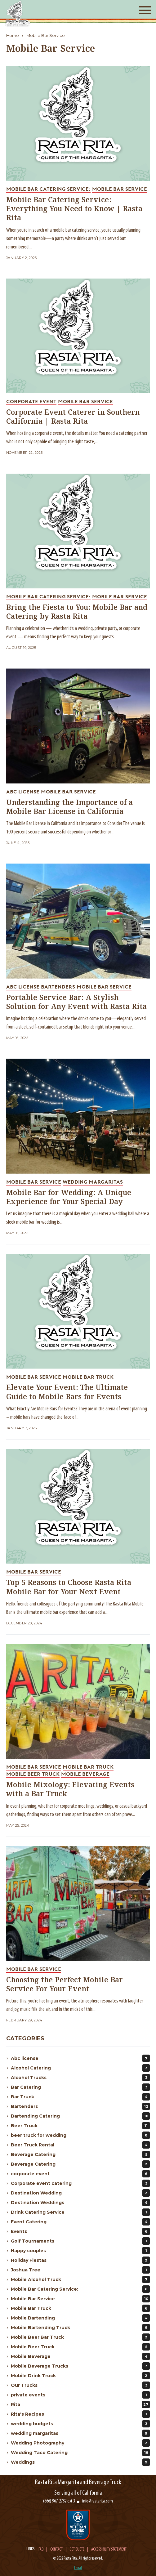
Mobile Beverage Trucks (80, 2366)
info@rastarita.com (97, 2501)
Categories (25, 2038)
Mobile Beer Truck (80, 2347)
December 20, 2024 (24, 1623)
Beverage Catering (80, 2154)
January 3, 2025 (21, 1428)
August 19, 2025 (21, 648)
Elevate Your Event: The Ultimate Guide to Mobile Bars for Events (67, 1392)
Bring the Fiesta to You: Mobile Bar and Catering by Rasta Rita (76, 612)
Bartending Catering (80, 2116)
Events (80, 2231)
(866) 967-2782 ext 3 (59, 2501)
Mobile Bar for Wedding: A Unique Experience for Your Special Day (68, 1197)
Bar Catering (80, 2087)
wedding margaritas (80, 2433)
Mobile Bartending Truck (80, 2327)
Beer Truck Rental (80, 2145)
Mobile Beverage (80, 2356)
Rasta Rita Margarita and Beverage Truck (78, 2482)
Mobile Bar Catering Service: (80, 2289)
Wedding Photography (80, 2443)
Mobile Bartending (80, 2318)
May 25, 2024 (17, 1826)
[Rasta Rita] (18, 13)
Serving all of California (78, 2493)
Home (12, 35)
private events (80, 2395)
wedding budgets (80, 2423)
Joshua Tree (80, 2270)
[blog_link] (78, 123)
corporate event (80, 2173)
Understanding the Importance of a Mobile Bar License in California (69, 807)
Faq (40, 2549)
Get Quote (76, 2549)
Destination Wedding (80, 2193)
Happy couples (80, 2250)
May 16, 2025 (17, 1038)
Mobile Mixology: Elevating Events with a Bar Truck (70, 1789)
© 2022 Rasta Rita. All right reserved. (78, 2558)
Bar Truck (80, 2097)
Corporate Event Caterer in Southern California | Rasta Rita (73, 417)
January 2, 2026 (21, 258)
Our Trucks (80, 2385)
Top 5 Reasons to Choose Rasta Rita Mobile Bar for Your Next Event (68, 1587)
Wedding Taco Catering (80, 2452)
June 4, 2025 (17, 843)
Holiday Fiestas (80, 2260)
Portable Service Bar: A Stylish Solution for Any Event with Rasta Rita (76, 1002)
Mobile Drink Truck (80, 2375)
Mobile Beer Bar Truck (80, 2337)
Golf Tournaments (80, 2241)
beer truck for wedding (80, 2135)
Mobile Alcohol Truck (80, 2279)
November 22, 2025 (24, 453)
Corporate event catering (80, 2183)
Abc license (80, 2058)
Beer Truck (80, 2125)
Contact (56, 2549)
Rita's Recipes (80, 2414)
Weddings (80, 2462)
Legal (78, 2568)
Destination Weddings (80, 2202)
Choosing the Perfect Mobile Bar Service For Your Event (64, 1984)
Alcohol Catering (80, 2068)
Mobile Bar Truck (80, 2308)
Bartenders (80, 2106)
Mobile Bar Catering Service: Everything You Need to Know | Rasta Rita (74, 209)
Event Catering (80, 2222)
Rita (80, 2404)
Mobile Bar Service (45, 35)
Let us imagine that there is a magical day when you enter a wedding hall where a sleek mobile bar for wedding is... (77, 1218)
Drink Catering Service (80, 2212)
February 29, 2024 (24, 2020)
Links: (30, 2549)
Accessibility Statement (109, 2549)
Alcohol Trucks (80, 2077)
